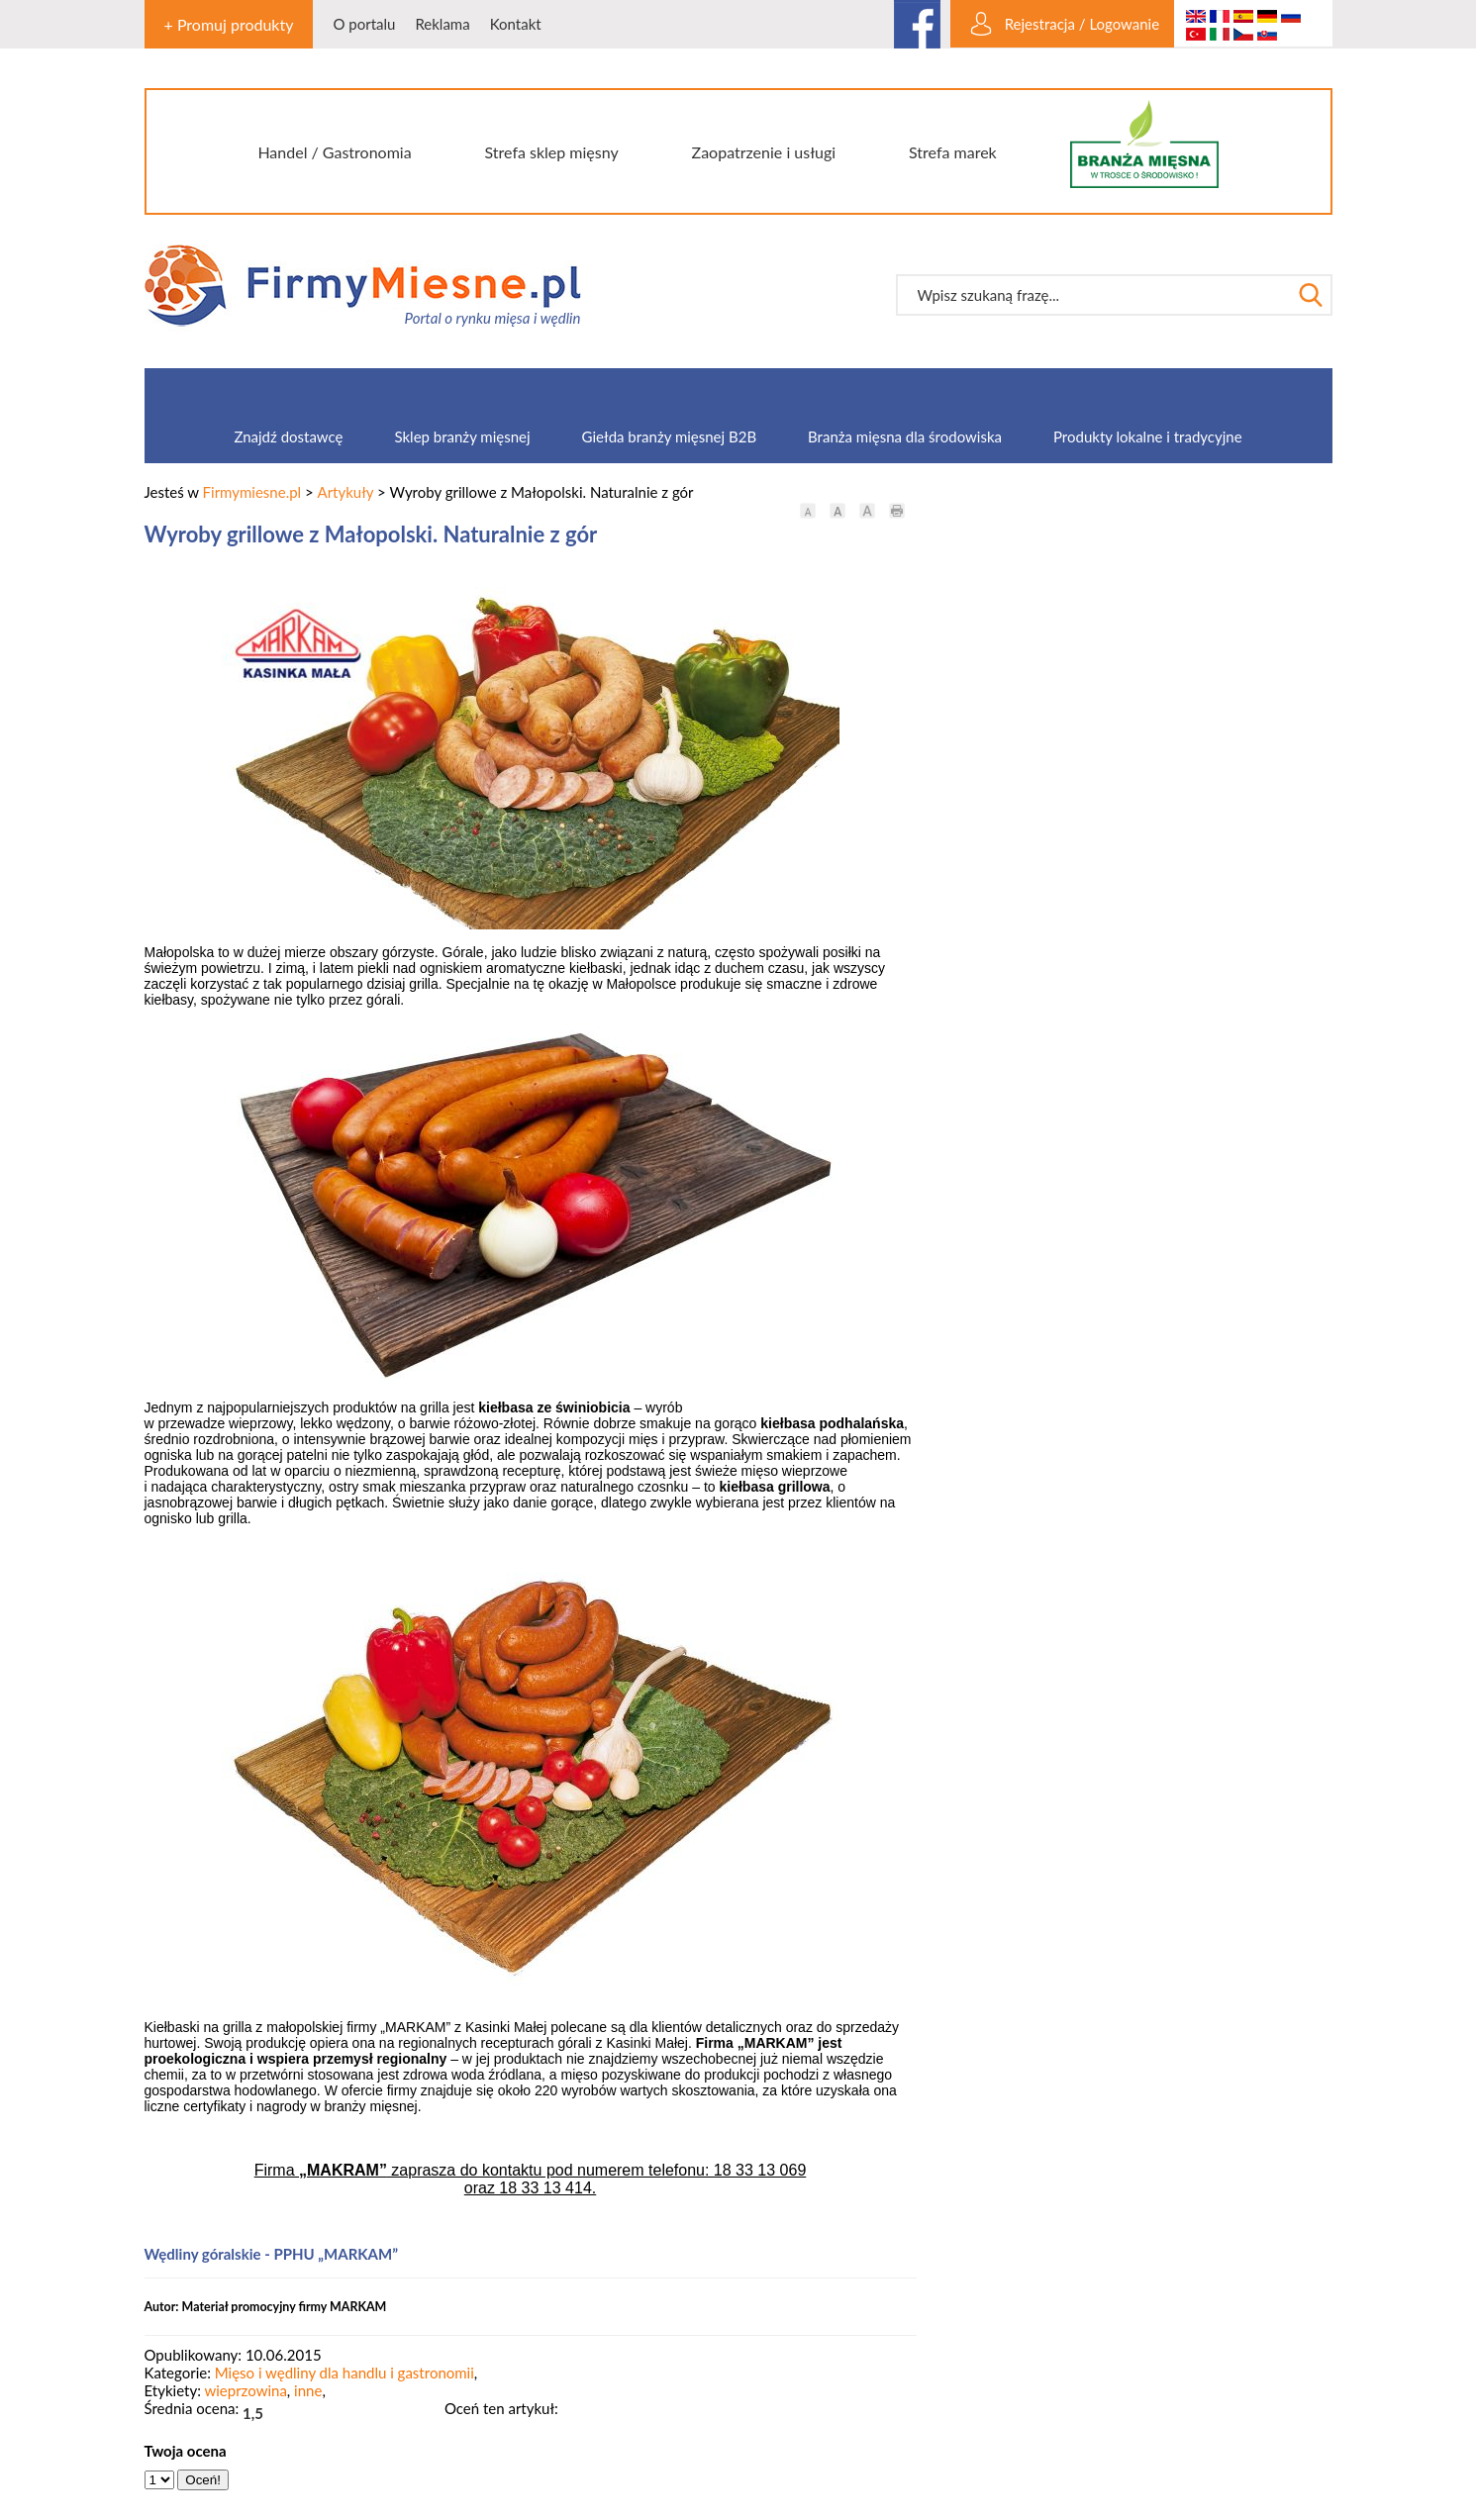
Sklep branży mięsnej (462, 436)
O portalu (364, 24)
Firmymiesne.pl (252, 492)
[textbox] (1094, 295)
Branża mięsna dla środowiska (905, 436)
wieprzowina (245, 2390)
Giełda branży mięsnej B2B (669, 436)
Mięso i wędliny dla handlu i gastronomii (344, 2372)
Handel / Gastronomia (334, 152)
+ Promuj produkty (229, 24)
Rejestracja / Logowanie (1082, 24)
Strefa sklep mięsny (551, 152)
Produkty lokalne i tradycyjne (1147, 436)
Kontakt (515, 24)
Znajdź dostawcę (288, 436)
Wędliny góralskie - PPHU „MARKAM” (271, 2254)
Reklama (442, 24)
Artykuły (346, 492)
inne (308, 2390)
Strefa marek (953, 152)
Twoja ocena (186, 2451)
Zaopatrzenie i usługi (764, 152)
